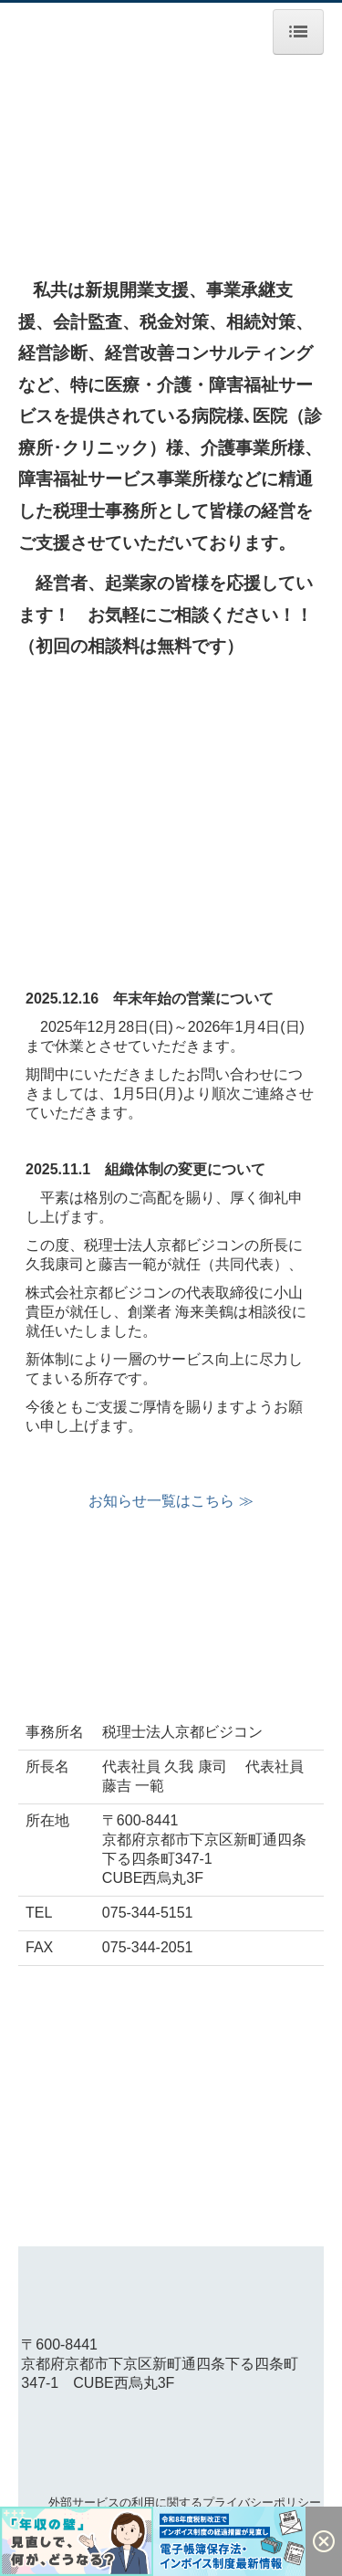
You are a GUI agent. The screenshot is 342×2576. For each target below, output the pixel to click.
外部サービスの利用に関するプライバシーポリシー (184, 2502)
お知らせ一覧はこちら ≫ (170, 1501)
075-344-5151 (147, 1912)
